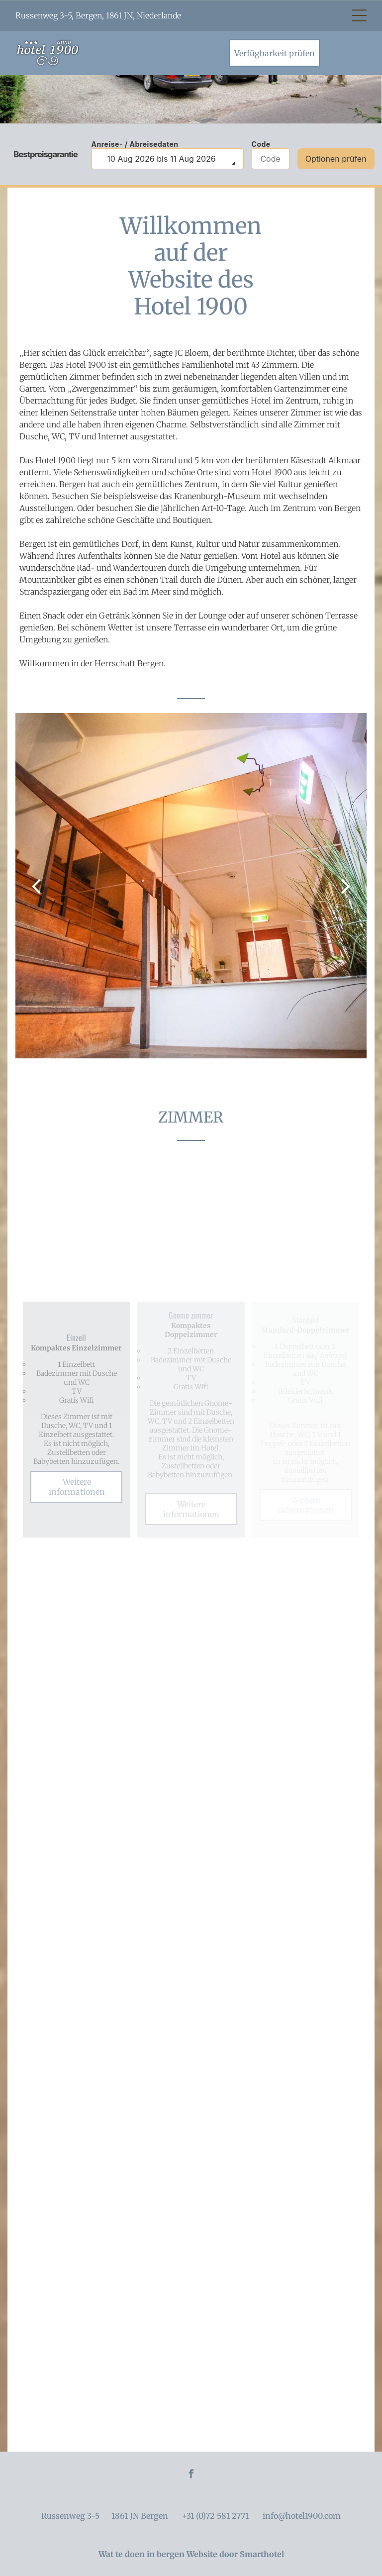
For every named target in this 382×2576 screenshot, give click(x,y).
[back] (36, 885)
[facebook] (191, 2475)
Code (261, 144)
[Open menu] (359, 15)
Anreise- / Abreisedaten (135, 144)
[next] (346, 885)
